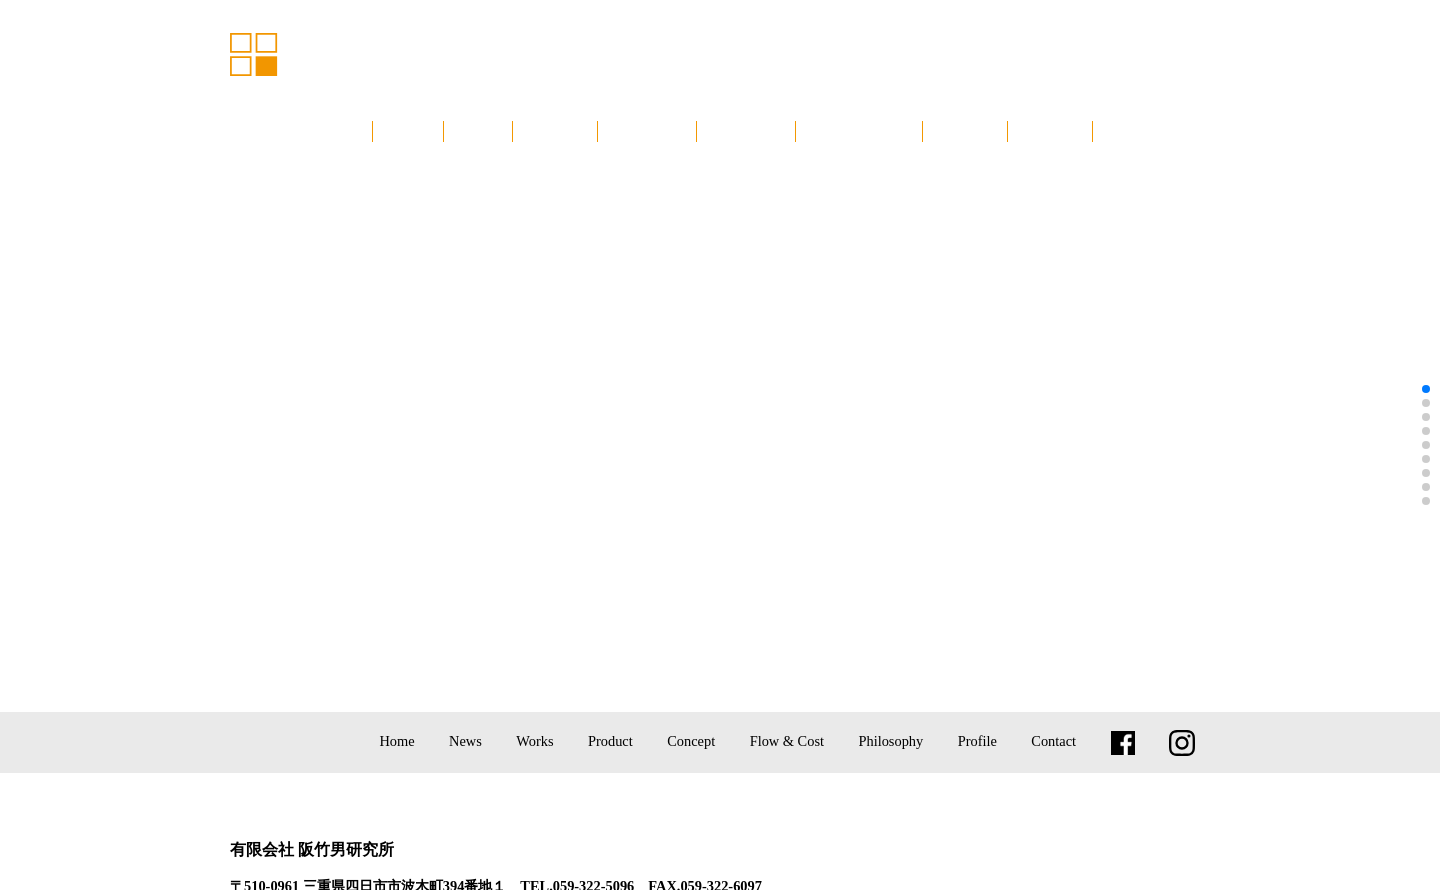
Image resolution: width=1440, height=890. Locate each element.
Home (396, 741)
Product (610, 741)
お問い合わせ (1149, 130)
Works (534, 741)
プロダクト (647, 130)
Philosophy (890, 741)
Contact (1053, 741)
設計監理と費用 (859, 130)
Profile (977, 741)
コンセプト (746, 130)
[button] (1426, 389)
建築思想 (965, 130)
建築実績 (555, 130)
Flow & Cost (787, 741)
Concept (691, 741)
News (465, 741)
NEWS (478, 130)
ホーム (408, 130)
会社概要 (1050, 130)
